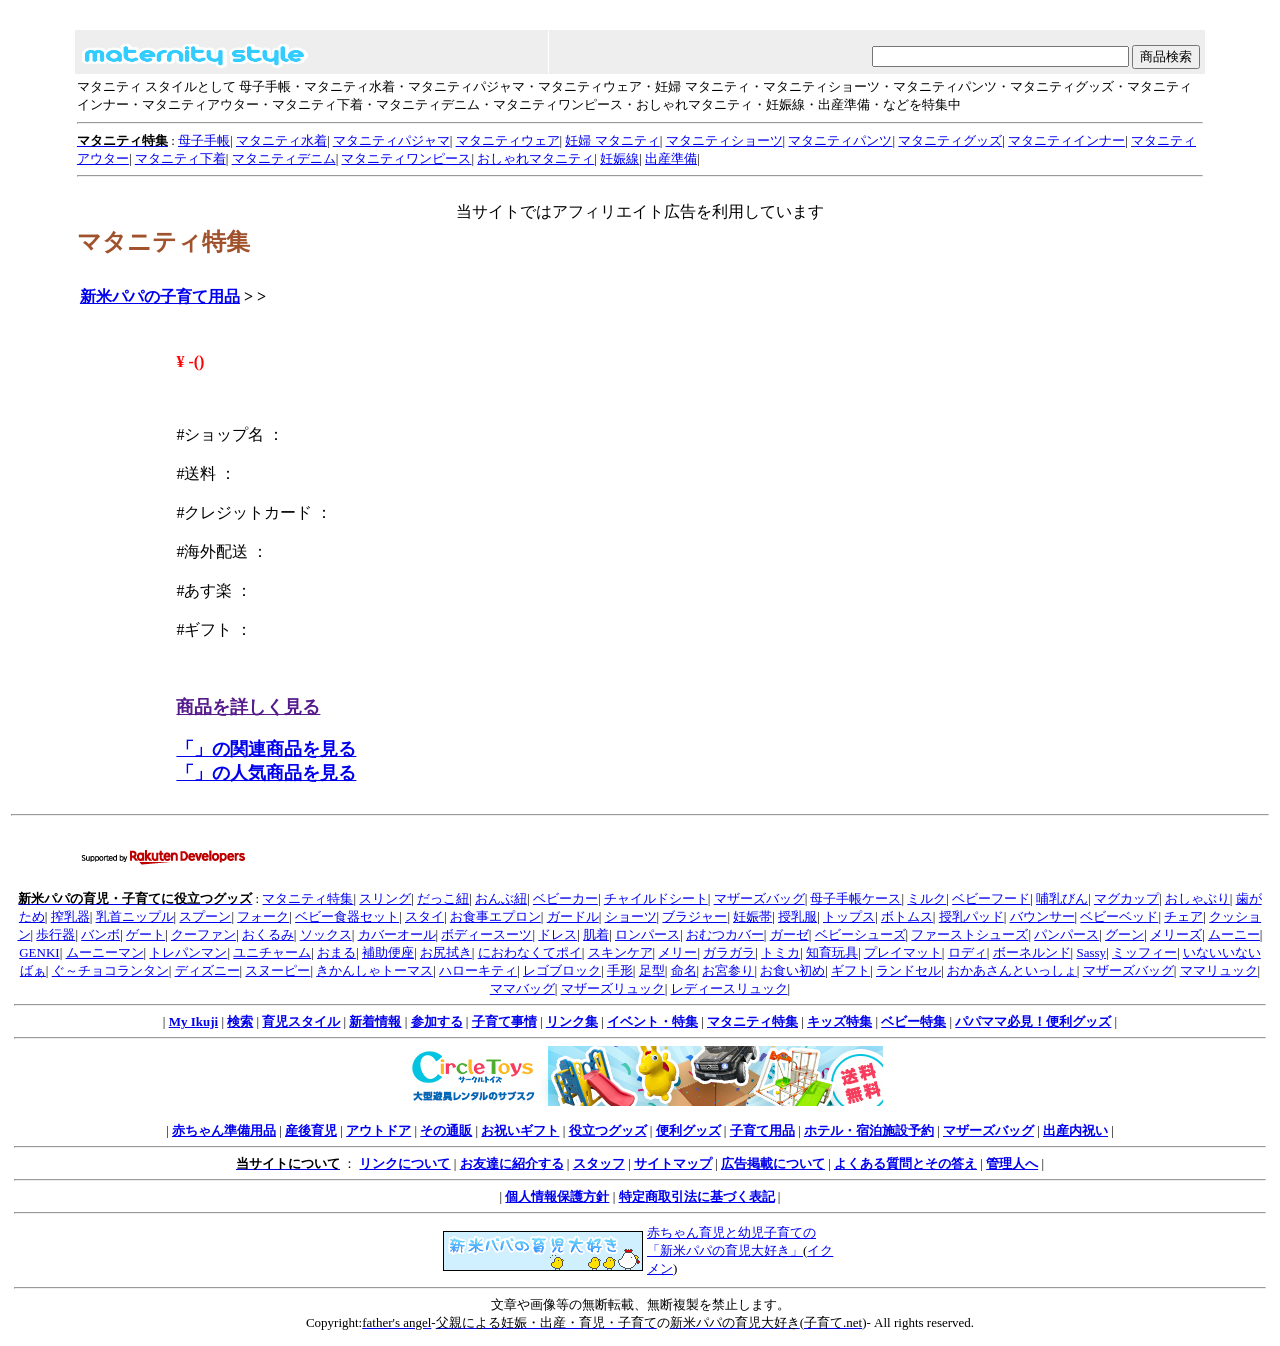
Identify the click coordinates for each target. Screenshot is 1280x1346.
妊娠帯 (752, 916)
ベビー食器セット (347, 916)
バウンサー (1042, 916)
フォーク (263, 916)
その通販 (446, 1130)
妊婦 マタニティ (612, 140)
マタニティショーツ (724, 140)
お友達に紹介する (512, 1163)
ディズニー (207, 970)
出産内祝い (1075, 1130)
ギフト (850, 970)
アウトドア (378, 1130)
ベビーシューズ (860, 934)
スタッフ (599, 1163)
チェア (1183, 916)
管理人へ (1012, 1163)
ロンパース (647, 934)
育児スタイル (301, 1021)
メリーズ (1176, 934)
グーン (1124, 934)
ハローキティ (478, 970)
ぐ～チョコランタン (110, 970)
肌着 (596, 934)
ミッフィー (1144, 952)
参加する (437, 1021)
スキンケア (620, 952)
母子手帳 (204, 140)
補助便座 (388, 952)
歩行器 (55, 934)
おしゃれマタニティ (535, 158)
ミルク (926, 898)
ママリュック (1219, 970)
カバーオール (397, 934)
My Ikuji (193, 1021)
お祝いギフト (520, 1130)
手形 (620, 970)
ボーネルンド (1032, 952)
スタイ (424, 916)
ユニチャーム (272, 952)
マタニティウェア (508, 140)
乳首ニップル (135, 916)
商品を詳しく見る (248, 707)
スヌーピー (277, 970)
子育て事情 (504, 1021)
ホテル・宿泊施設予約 (869, 1130)
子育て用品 (762, 1130)
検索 (240, 1021)
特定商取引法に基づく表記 (697, 1196)
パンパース (1066, 934)
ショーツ (631, 916)
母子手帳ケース (855, 898)
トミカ (780, 952)
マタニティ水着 (281, 140)
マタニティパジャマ (391, 140)
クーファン (203, 934)
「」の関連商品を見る (266, 749)
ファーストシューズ (969, 934)
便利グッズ (688, 1130)
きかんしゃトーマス (374, 970)
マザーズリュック (613, 988)
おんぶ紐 (501, 898)
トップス (849, 916)
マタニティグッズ (950, 140)
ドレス (557, 934)
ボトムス (907, 916)
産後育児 (311, 1130)
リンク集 (572, 1021)
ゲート (145, 934)
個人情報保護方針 (557, 1196)
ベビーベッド (1119, 916)
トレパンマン (188, 952)
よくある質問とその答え (905, 1163)
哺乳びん (1062, 898)
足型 (652, 970)
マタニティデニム (284, 158)
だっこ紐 (443, 898)
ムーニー (1234, 934)
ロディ (967, 952)
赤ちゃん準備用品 (224, 1130)
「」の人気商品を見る (266, 773)
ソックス (326, 934)
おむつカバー (725, 934)
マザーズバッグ (759, 898)
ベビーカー (565, 898)
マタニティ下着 (180, 158)
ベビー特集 (913, 1021)
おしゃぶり (1197, 898)
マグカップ (1126, 898)
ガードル (573, 916)
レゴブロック (562, 970)
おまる (336, 952)
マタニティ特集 (307, 898)
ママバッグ (522, 988)
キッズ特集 (839, 1021)
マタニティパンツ (840, 140)
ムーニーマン (105, 952)
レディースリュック (729, 988)
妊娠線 (619, 158)
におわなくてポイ (530, 952)
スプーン (205, 916)
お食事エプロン (495, 916)
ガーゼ (789, 934)
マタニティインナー (1066, 140)
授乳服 (797, 916)
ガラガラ (729, 952)
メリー (677, 952)
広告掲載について (773, 1163)
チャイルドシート (656, 898)
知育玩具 (832, 952)
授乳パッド (971, 916)
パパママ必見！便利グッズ (1033, 1021)
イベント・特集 (652, 1021)
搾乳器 (70, 916)
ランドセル (908, 970)
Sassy (1091, 952)
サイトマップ (673, 1163)
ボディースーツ (486, 934)
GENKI (39, 952)
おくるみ (268, 934)
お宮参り (728, 970)
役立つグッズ (608, 1130)
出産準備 (671, 158)
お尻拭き (446, 952)
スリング (385, 898)
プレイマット (903, 952)
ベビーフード (991, 898)
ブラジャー (694, 916)
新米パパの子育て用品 (160, 296)
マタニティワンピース (406, 158)
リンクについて (404, 1163)
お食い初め (792, 970)
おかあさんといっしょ (1012, 970)
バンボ (100, 934)
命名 (684, 970)
